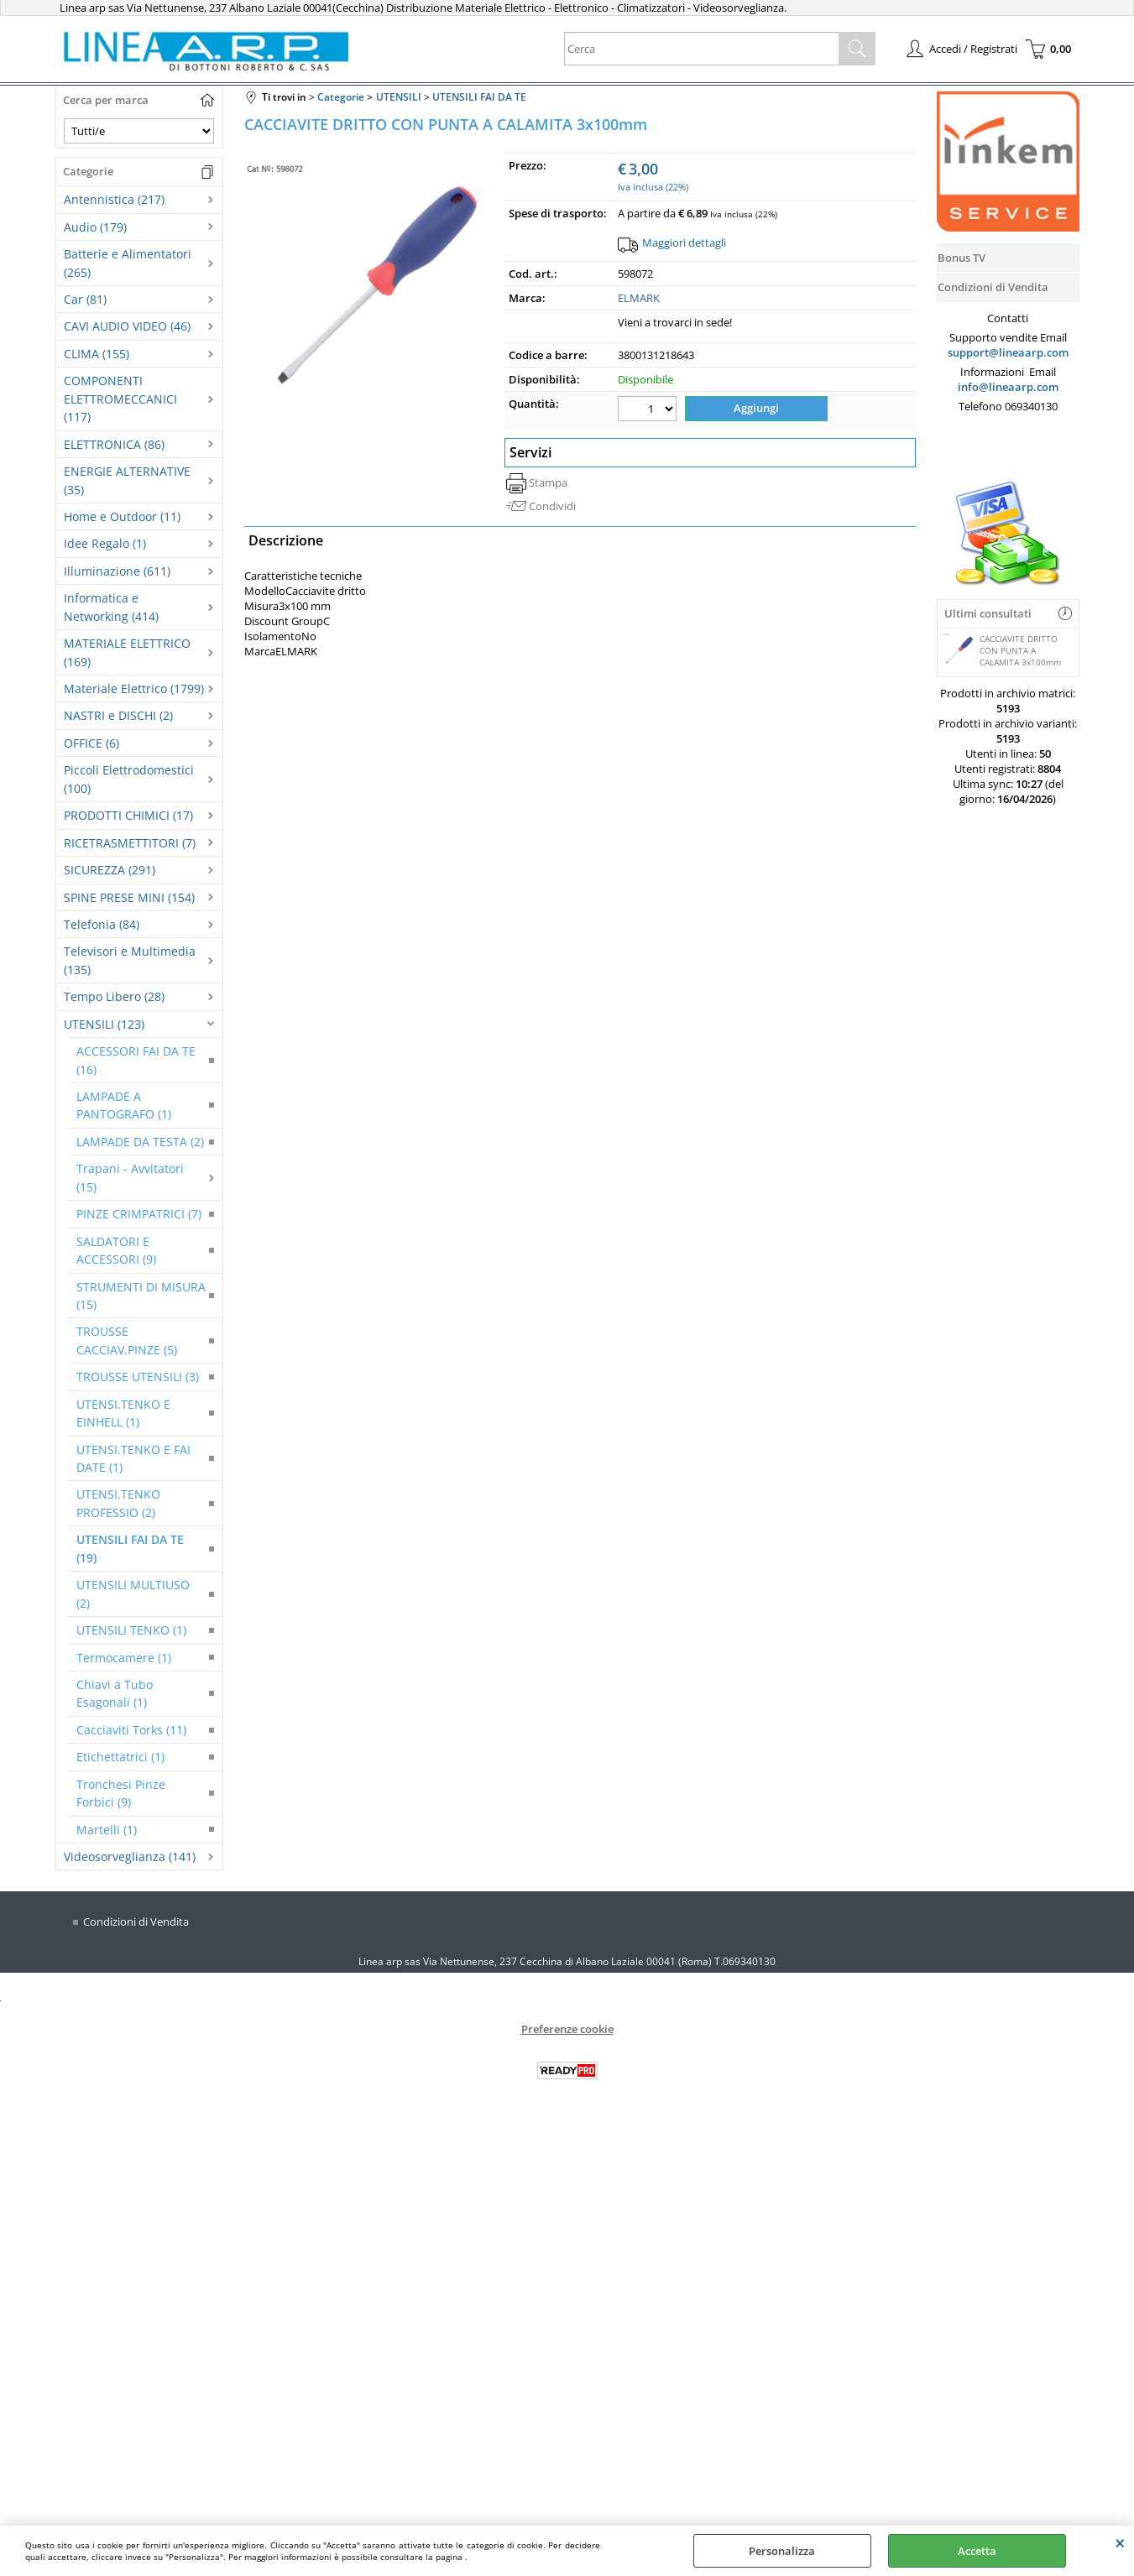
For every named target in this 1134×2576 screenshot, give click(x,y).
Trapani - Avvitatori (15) (130, 1177)
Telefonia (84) (101, 924)
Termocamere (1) (123, 1658)
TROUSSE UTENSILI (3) (137, 1376)
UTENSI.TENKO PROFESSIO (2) (118, 1503)
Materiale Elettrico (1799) (134, 688)
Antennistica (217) (114, 199)
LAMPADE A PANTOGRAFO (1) (123, 1105)
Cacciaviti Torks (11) (131, 1730)
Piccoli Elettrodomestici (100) (129, 778)
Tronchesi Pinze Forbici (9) (120, 1793)
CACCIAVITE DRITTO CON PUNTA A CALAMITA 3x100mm (1001, 650)
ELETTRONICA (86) (114, 444)
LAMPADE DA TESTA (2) (140, 1142)
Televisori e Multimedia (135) (130, 960)
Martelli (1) (106, 1830)
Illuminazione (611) (117, 571)
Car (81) (85, 299)
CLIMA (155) (96, 354)
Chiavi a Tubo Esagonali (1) (114, 1693)
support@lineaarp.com (1008, 352)
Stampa (548, 482)
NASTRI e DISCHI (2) (118, 715)
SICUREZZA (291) (109, 870)
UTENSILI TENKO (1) (131, 1630)
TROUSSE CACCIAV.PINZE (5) (126, 1340)
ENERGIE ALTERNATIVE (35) (127, 480)
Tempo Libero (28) (114, 996)
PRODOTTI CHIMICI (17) (128, 815)
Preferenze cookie (567, 2028)
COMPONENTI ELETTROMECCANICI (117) (120, 399)
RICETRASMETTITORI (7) (130, 843)
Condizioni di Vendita (136, 1921)
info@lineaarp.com (1008, 386)
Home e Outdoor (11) (122, 516)
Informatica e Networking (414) (111, 606)
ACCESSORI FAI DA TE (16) (136, 1060)
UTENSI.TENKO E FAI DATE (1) (133, 1458)
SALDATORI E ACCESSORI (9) (116, 1250)
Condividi (552, 506)
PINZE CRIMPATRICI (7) (138, 1214)
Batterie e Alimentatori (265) (127, 262)
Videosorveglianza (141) (130, 1856)
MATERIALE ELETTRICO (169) (127, 652)
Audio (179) (95, 227)
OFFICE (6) (91, 743)
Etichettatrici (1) (120, 1757)
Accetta (977, 2550)
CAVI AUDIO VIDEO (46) (127, 326)
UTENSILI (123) (104, 1024)
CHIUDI (1120, 2542)
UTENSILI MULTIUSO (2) (133, 1593)
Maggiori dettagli (684, 242)
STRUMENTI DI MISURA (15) (141, 1295)
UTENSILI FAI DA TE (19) (130, 1548)
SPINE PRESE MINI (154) (129, 897)
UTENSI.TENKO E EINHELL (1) (123, 1413)
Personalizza (782, 2550)
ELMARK (639, 297)
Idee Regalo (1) (105, 543)
